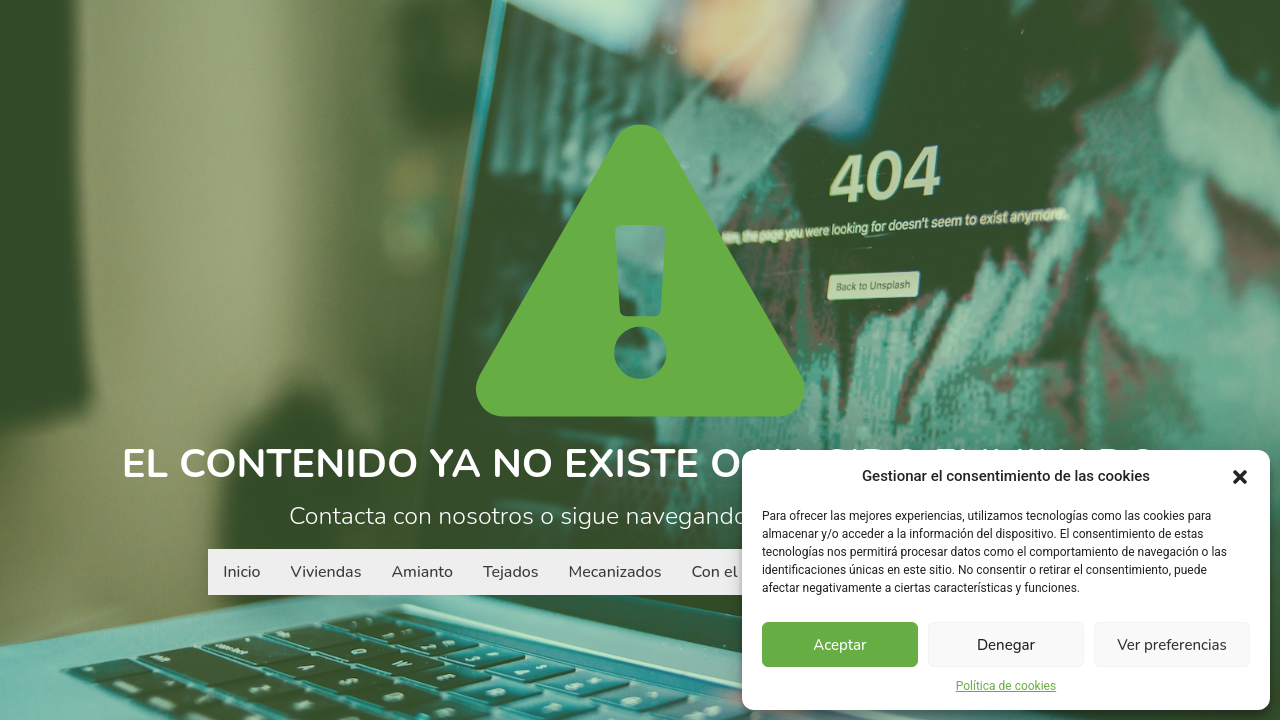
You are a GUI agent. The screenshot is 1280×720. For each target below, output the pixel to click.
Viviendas (326, 572)
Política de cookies (1006, 686)
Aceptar (839, 645)
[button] (1240, 476)
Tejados (511, 572)
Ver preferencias (1172, 645)
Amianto (422, 572)
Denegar (1006, 645)
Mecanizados (614, 572)
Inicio (241, 572)
